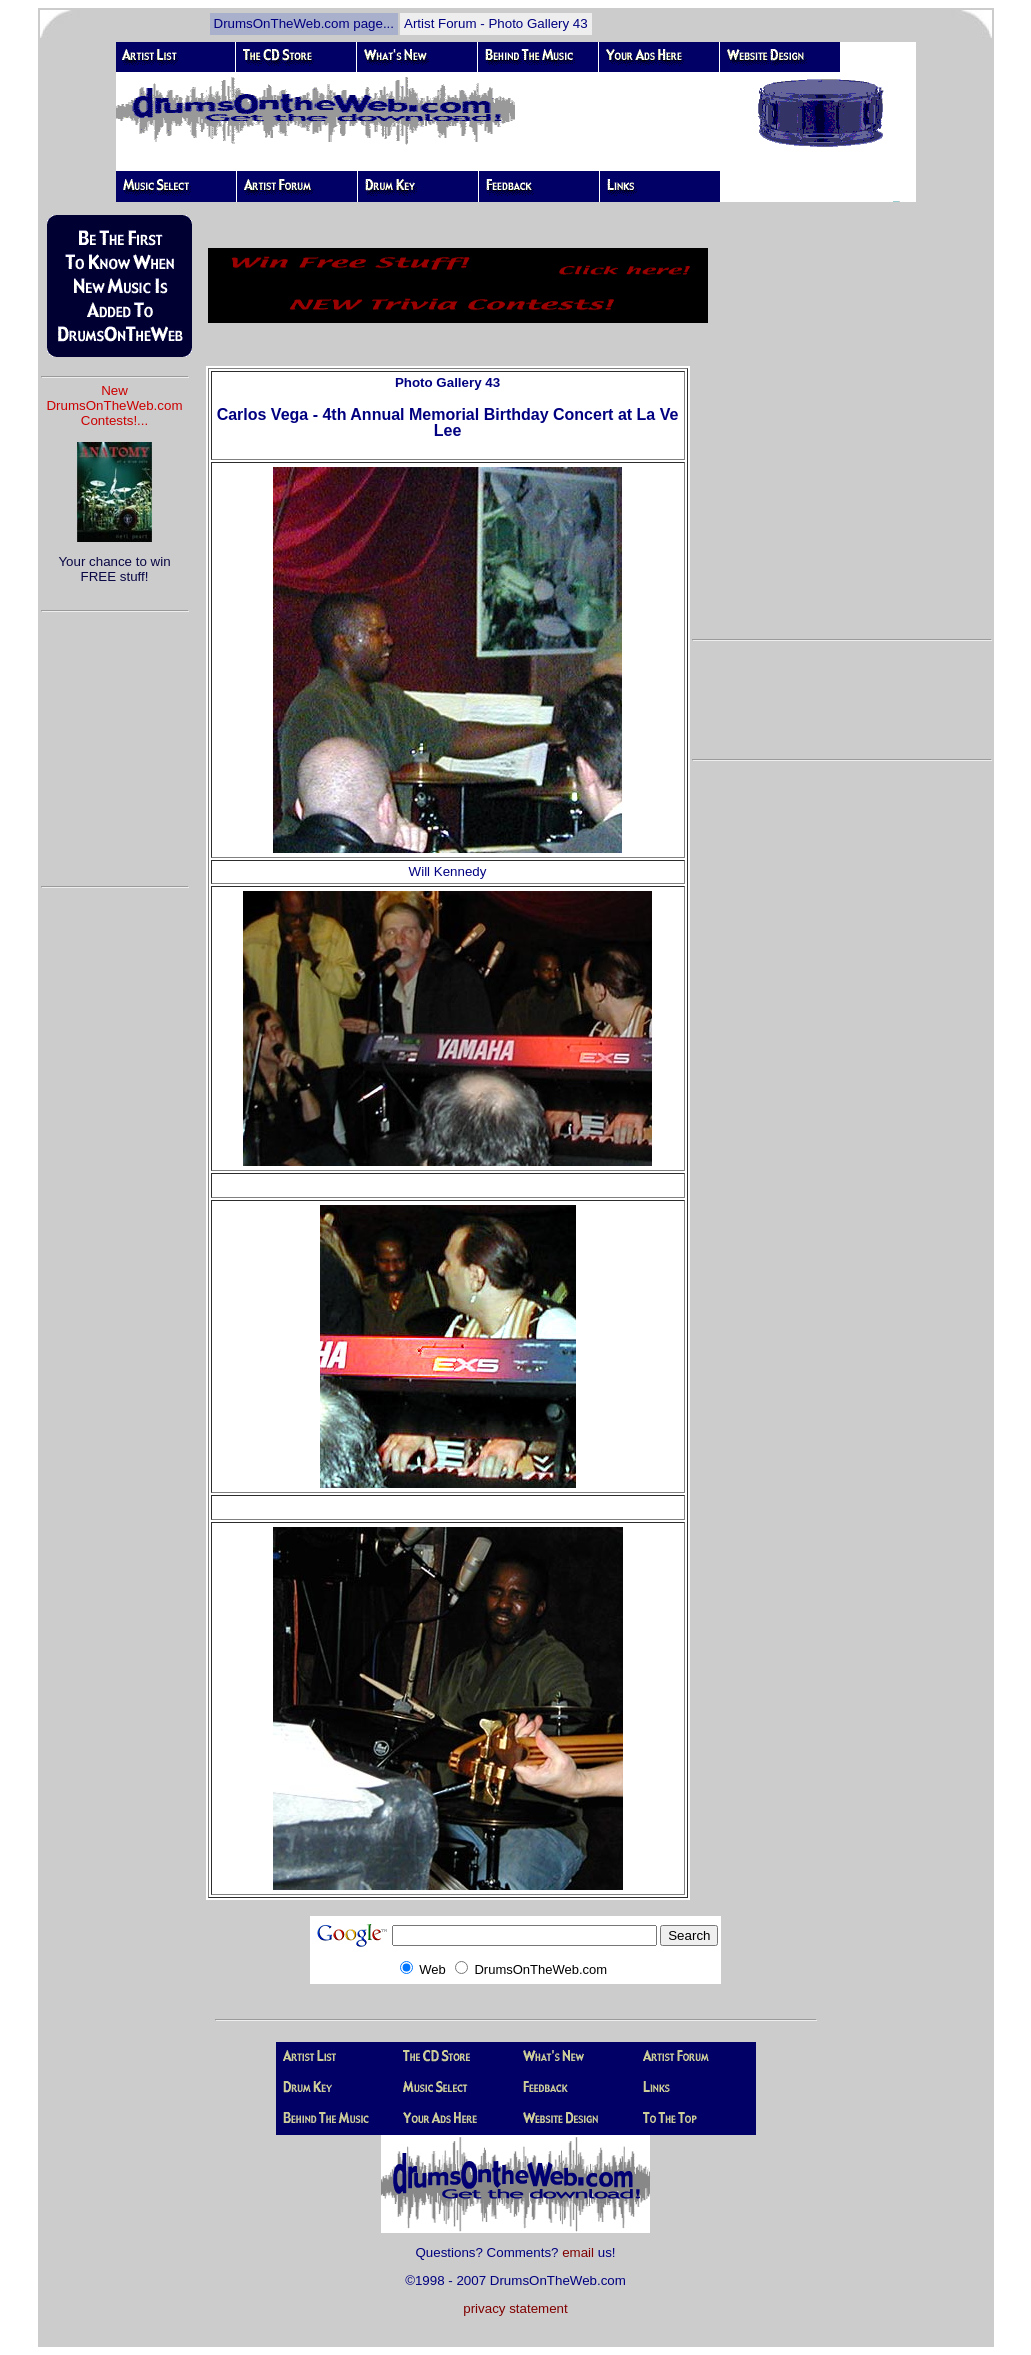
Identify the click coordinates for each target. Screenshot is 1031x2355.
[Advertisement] (115, 740)
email (578, 2252)
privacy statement (515, 2308)
